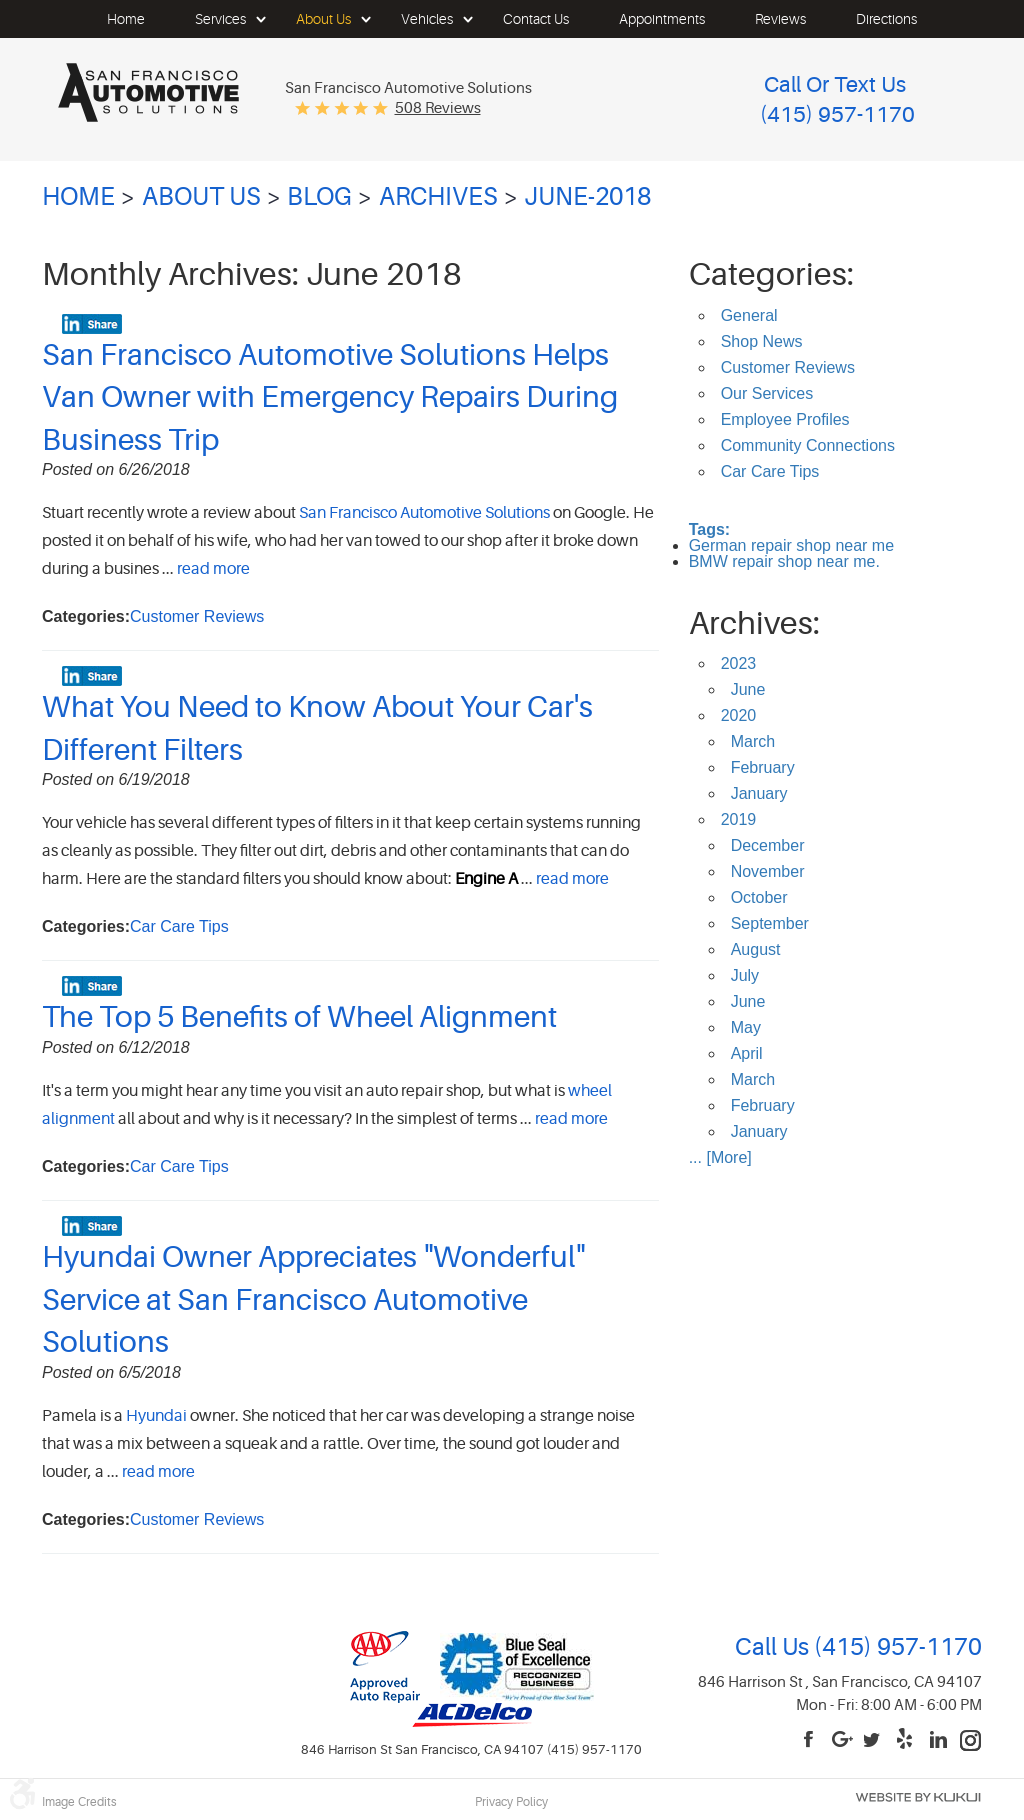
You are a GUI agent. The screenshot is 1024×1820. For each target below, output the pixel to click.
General (749, 315)
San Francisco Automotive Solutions (424, 513)
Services (220, 19)
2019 (739, 819)
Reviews (780, 19)
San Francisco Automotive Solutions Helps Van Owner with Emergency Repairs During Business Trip (330, 397)
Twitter (875, 1740)
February (763, 767)
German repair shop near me (791, 545)
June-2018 (587, 197)
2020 (739, 715)
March (753, 741)
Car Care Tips (179, 926)
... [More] (720, 1157)
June (748, 689)
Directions (886, 19)
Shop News (762, 341)
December (768, 845)
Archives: (754, 623)
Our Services (767, 393)
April (747, 1053)
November (768, 871)
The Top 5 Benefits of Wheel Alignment (299, 1017)
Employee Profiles (785, 419)
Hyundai (156, 1416)
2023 (739, 663)
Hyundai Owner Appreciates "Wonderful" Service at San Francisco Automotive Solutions (313, 1299)
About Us (323, 19)
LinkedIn (939, 1740)
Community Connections (808, 445)
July (745, 975)
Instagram (971, 1740)
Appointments (662, 19)
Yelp (907, 1740)
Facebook (811, 1740)
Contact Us (536, 19)
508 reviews (438, 108)
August (756, 949)
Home (126, 19)
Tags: (709, 529)
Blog (319, 197)
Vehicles (427, 19)
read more (213, 569)
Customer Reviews (197, 616)
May (746, 1027)
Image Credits (79, 1802)
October (759, 897)
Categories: (771, 274)
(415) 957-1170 (895, 1647)
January (759, 793)
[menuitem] (126, 19)
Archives (438, 197)
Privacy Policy (511, 1802)
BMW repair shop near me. (784, 561)
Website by (918, 1797)
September (770, 923)
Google (843, 1740)
